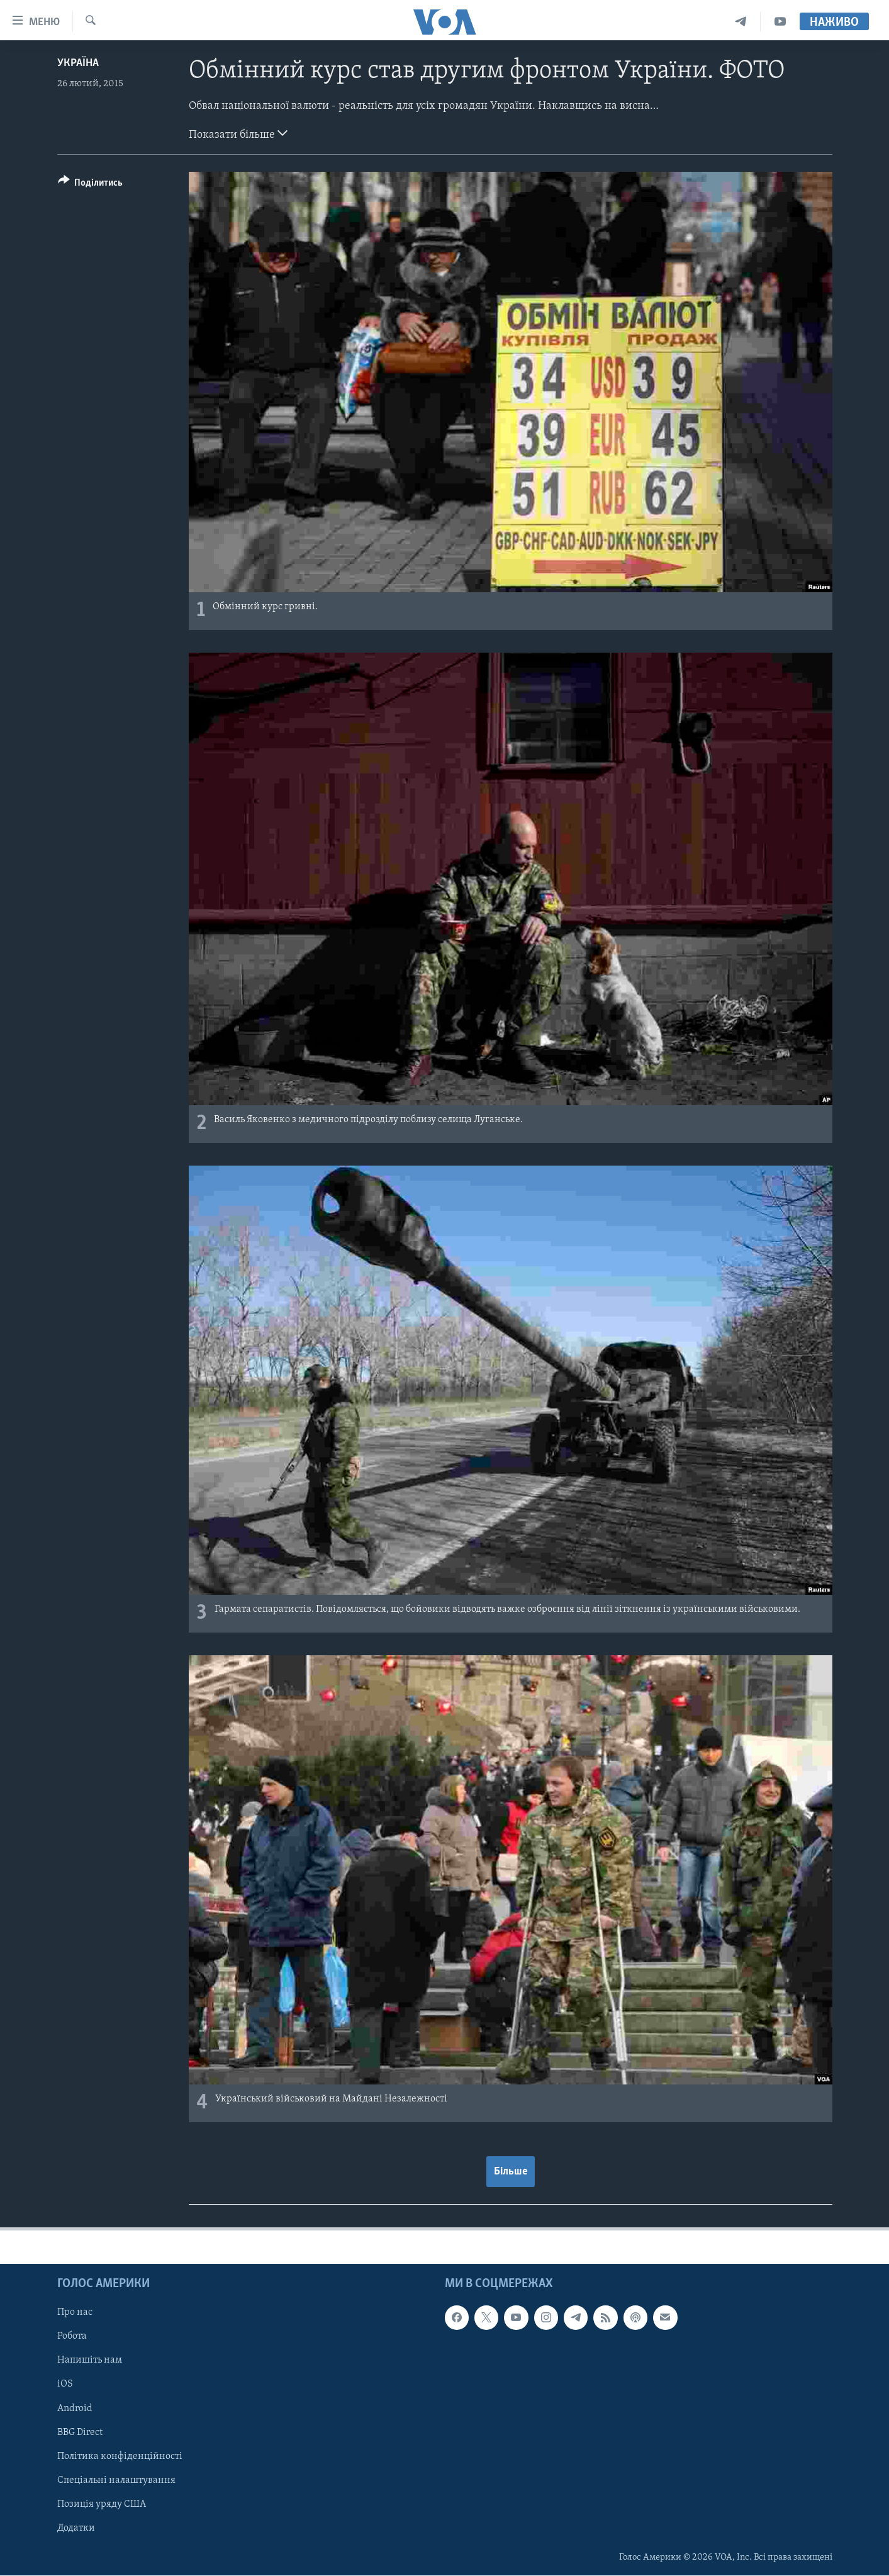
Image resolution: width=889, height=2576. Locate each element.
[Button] (90, 185)
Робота (72, 2337)
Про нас (74, 2313)
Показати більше (238, 133)
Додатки (76, 2528)
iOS (65, 2385)
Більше (510, 2172)
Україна (78, 63)
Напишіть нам (89, 2361)
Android (74, 2409)
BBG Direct (80, 2432)
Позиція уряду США (101, 2504)
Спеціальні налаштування (116, 2480)
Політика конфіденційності (119, 2456)
